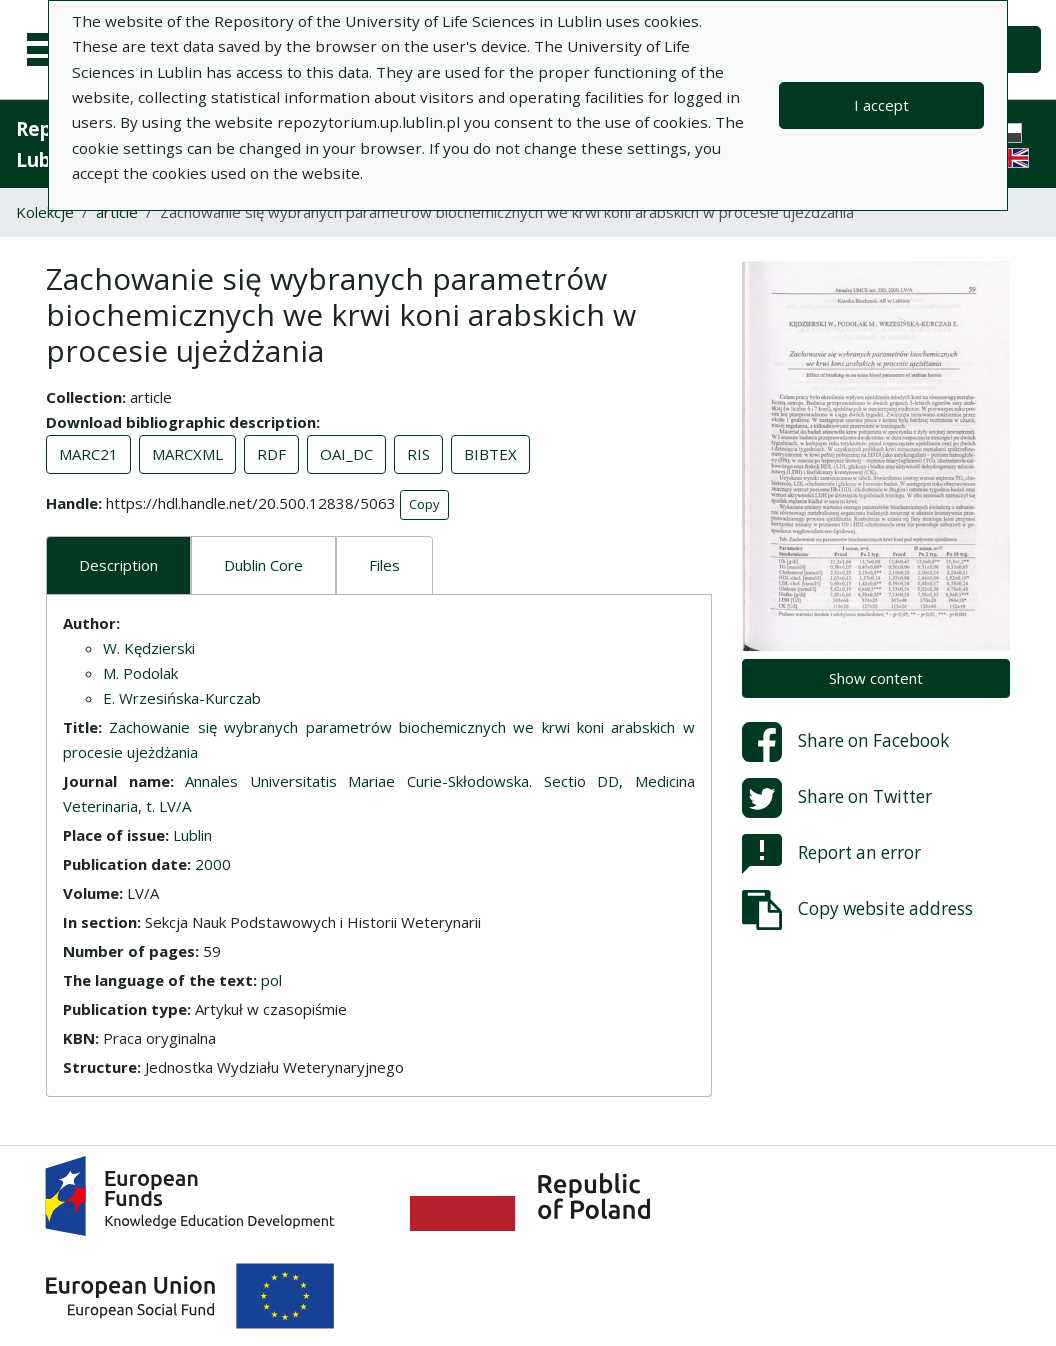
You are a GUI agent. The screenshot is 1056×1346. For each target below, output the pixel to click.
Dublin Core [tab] (263, 565)
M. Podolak (140, 673)
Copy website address (857, 910)
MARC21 (88, 454)
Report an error (831, 854)
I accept (881, 105)
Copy (424, 504)
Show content (876, 678)
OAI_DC (346, 454)
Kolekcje (45, 212)
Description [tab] (118, 565)
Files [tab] (384, 565)
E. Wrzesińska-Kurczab (182, 698)
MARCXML (187, 454)
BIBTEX (490, 454)
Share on (845, 742)
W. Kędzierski (149, 648)
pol (271, 980)
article (117, 212)
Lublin (192, 835)
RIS (418, 454)
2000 (213, 864)
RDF (271, 454)
